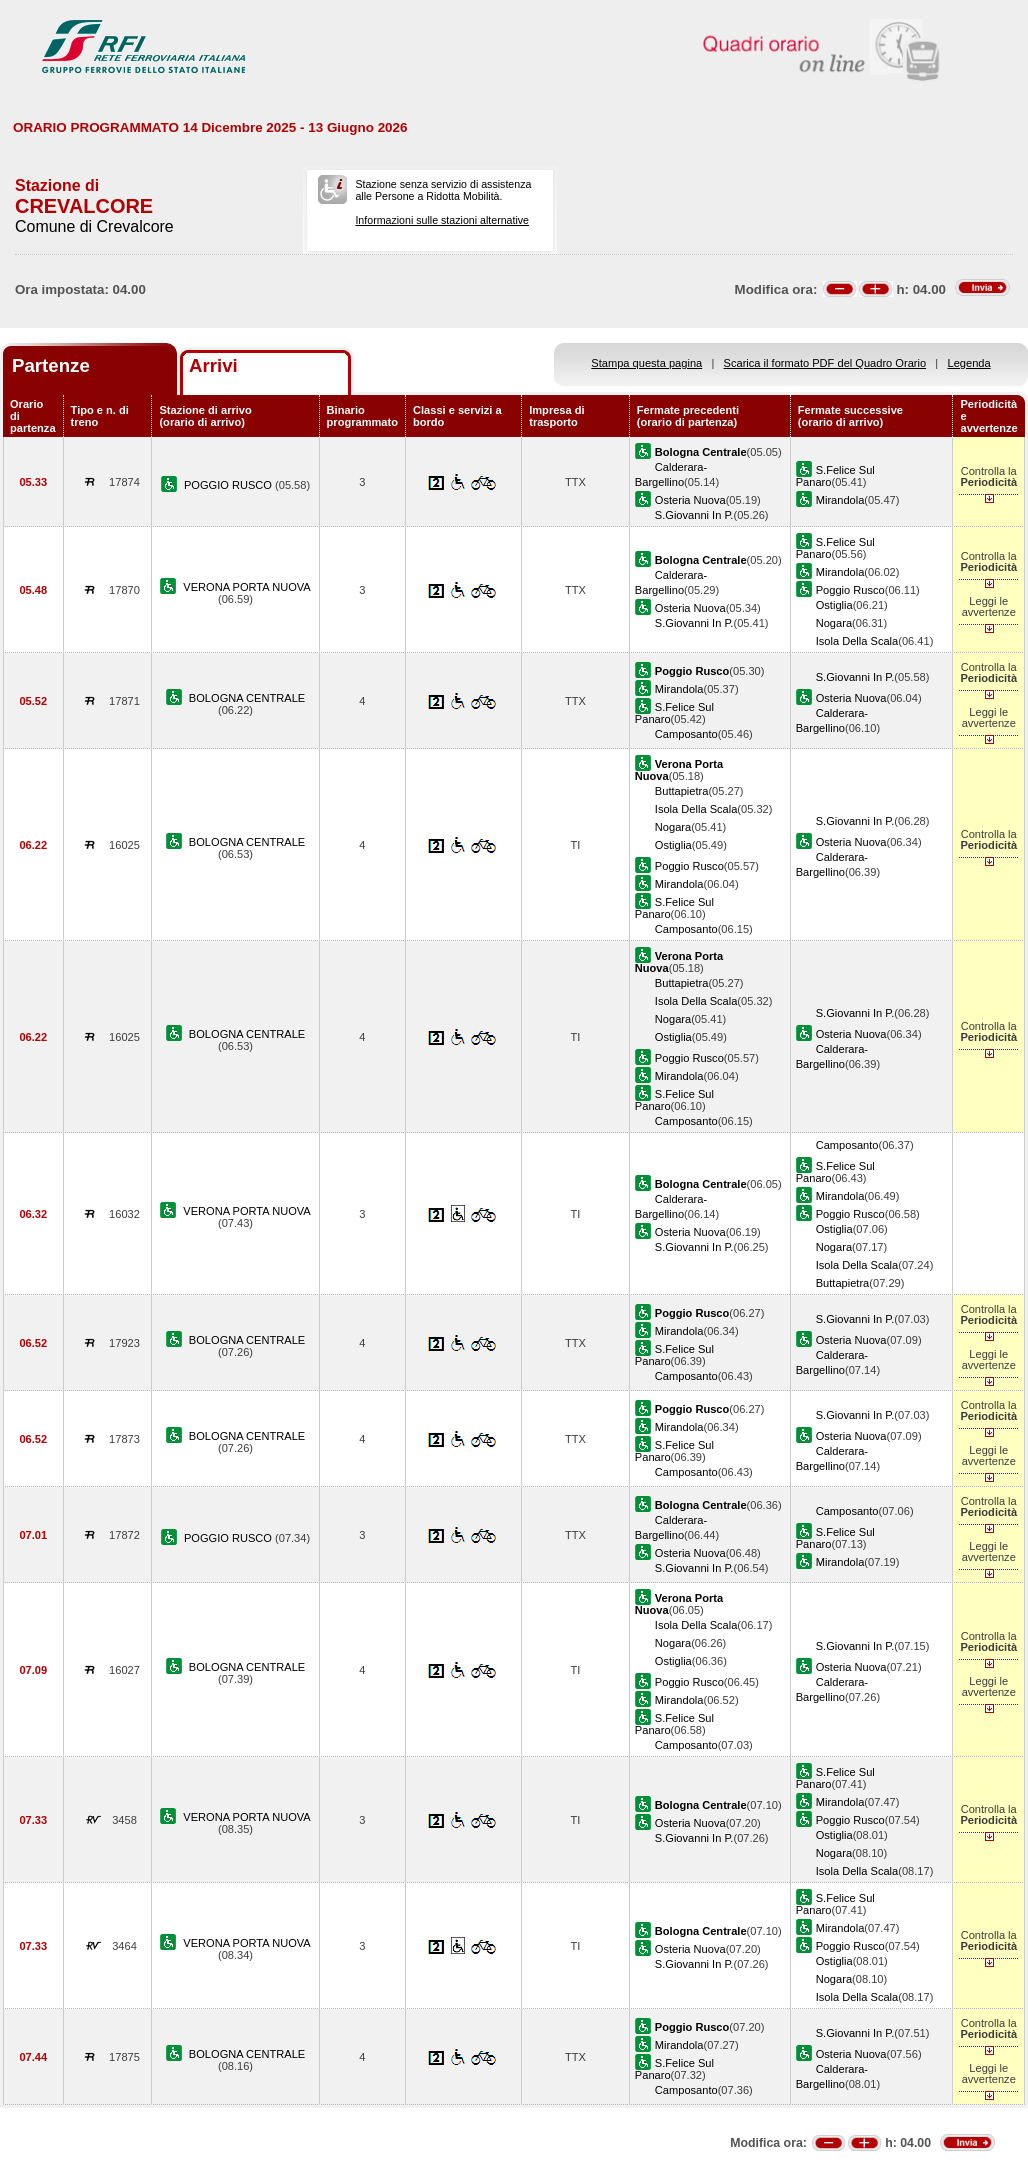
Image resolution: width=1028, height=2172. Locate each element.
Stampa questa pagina (646, 363)
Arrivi (213, 365)
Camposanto (686, 734)
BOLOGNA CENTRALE (247, 698)
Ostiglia (834, 605)
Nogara (834, 623)
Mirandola (840, 500)
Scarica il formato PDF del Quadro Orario (825, 363)
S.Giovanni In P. (694, 515)
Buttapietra (682, 791)
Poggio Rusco (850, 590)
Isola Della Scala (857, 641)
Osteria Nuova (690, 500)
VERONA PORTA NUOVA (246, 587)
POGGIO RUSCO (229, 485)
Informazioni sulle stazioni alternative (442, 220)
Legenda (969, 363)
